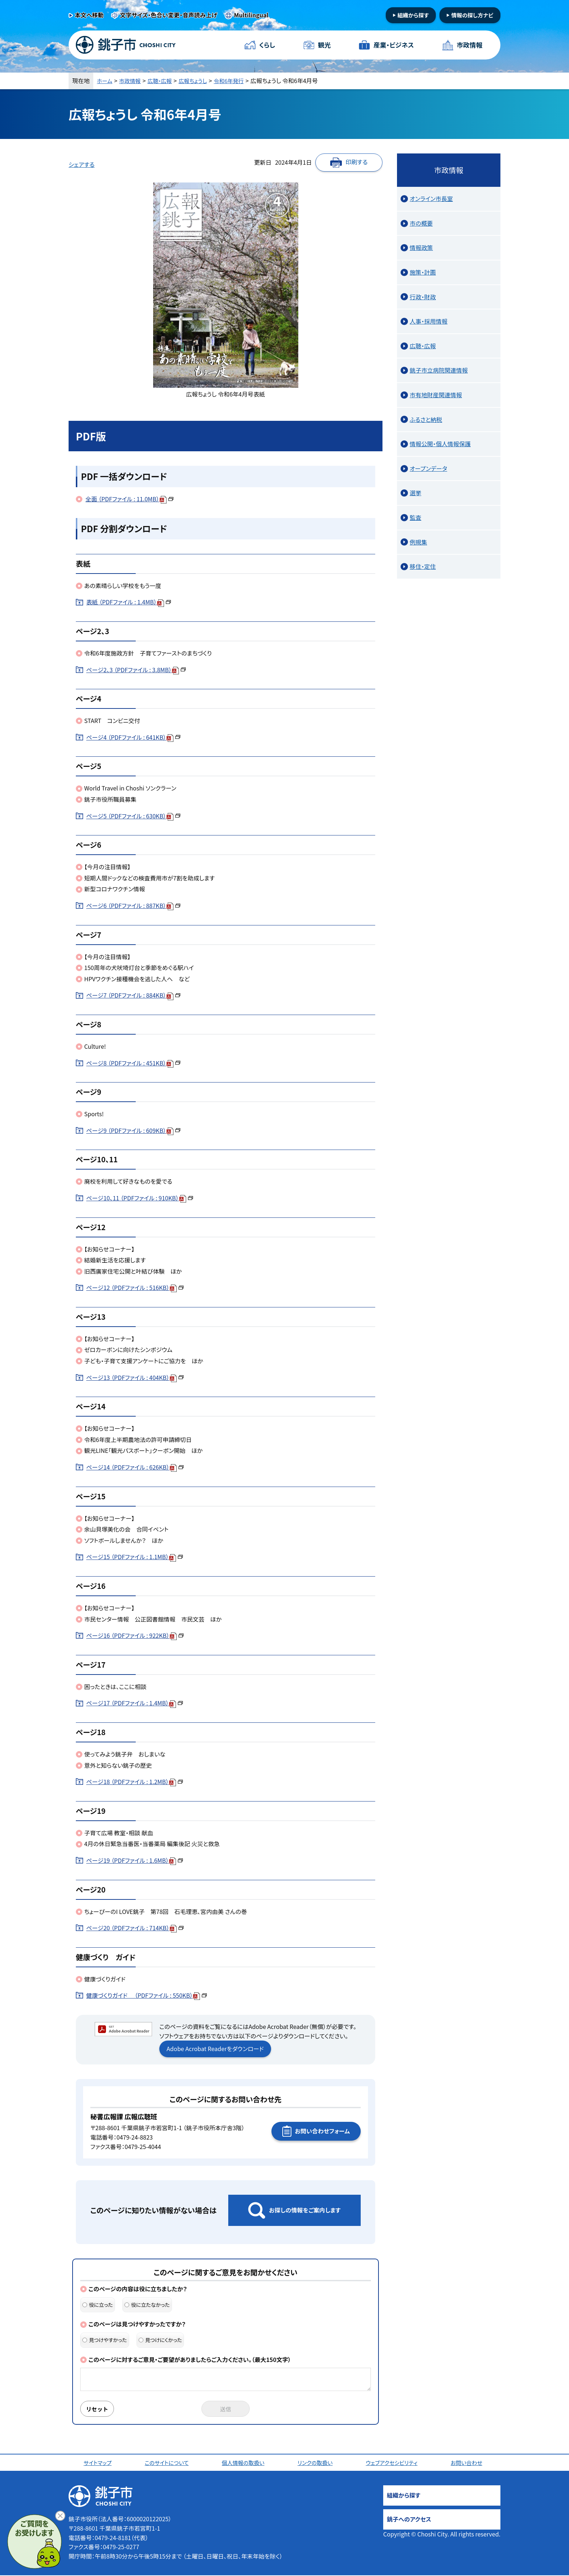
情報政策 (421, 247)
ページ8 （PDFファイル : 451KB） (133, 1063)
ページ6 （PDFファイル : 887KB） (133, 905)
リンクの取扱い (316, 2463)
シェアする (82, 164)
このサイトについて (168, 2463)
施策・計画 (423, 272)
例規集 (418, 542)
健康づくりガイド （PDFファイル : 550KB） (146, 1995)
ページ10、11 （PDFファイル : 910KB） (139, 1197)
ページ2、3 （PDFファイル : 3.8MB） (136, 669)
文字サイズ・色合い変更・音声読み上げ (168, 15)
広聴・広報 (164, 80)
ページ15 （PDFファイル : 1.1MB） (134, 1556)
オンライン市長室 (431, 198)
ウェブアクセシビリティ (393, 2463)
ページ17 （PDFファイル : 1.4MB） (134, 1702)
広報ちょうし (199, 80)
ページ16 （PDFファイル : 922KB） (135, 1635)
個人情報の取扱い (244, 2463)
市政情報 (469, 45)
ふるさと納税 (426, 419)
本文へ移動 (89, 15)
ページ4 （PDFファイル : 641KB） (133, 737)
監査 (415, 517)
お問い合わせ (468, 2463)
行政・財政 (423, 296)
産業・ (393, 45)
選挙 (415, 492)
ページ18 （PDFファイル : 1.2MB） (134, 1781)
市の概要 (421, 223)
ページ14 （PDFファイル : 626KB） (135, 1467)
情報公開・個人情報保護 (440, 443)
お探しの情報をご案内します (304, 2210)
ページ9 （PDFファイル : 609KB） (133, 1130)
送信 (225, 2409)
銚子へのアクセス (409, 2519)
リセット (98, 2409)
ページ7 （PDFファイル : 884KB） (133, 995)
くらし (267, 45)
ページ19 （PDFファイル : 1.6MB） (134, 1860)
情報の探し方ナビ (472, 15)
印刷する (356, 161)
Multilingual (251, 15)
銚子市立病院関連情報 (439, 370)
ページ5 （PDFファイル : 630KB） (133, 816)
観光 (324, 45)
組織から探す (413, 15)
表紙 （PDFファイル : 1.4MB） (128, 601)
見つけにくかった (160, 2339)
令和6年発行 (237, 80)
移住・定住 (423, 566)
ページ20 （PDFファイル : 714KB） (135, 1927)
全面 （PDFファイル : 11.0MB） (129, 498)
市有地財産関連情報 (436, 394)
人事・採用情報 (428, 321)
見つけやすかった (104, 2339)
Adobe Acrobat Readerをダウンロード (215, 2048)
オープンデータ (428, 468)
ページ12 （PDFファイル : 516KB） (135, 1287)
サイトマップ (98, 2463)
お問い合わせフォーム (322, 2131)
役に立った (97, 2304)
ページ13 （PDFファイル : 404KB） (135, 1377)
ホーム (105, 80)
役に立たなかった (147, 2304)
